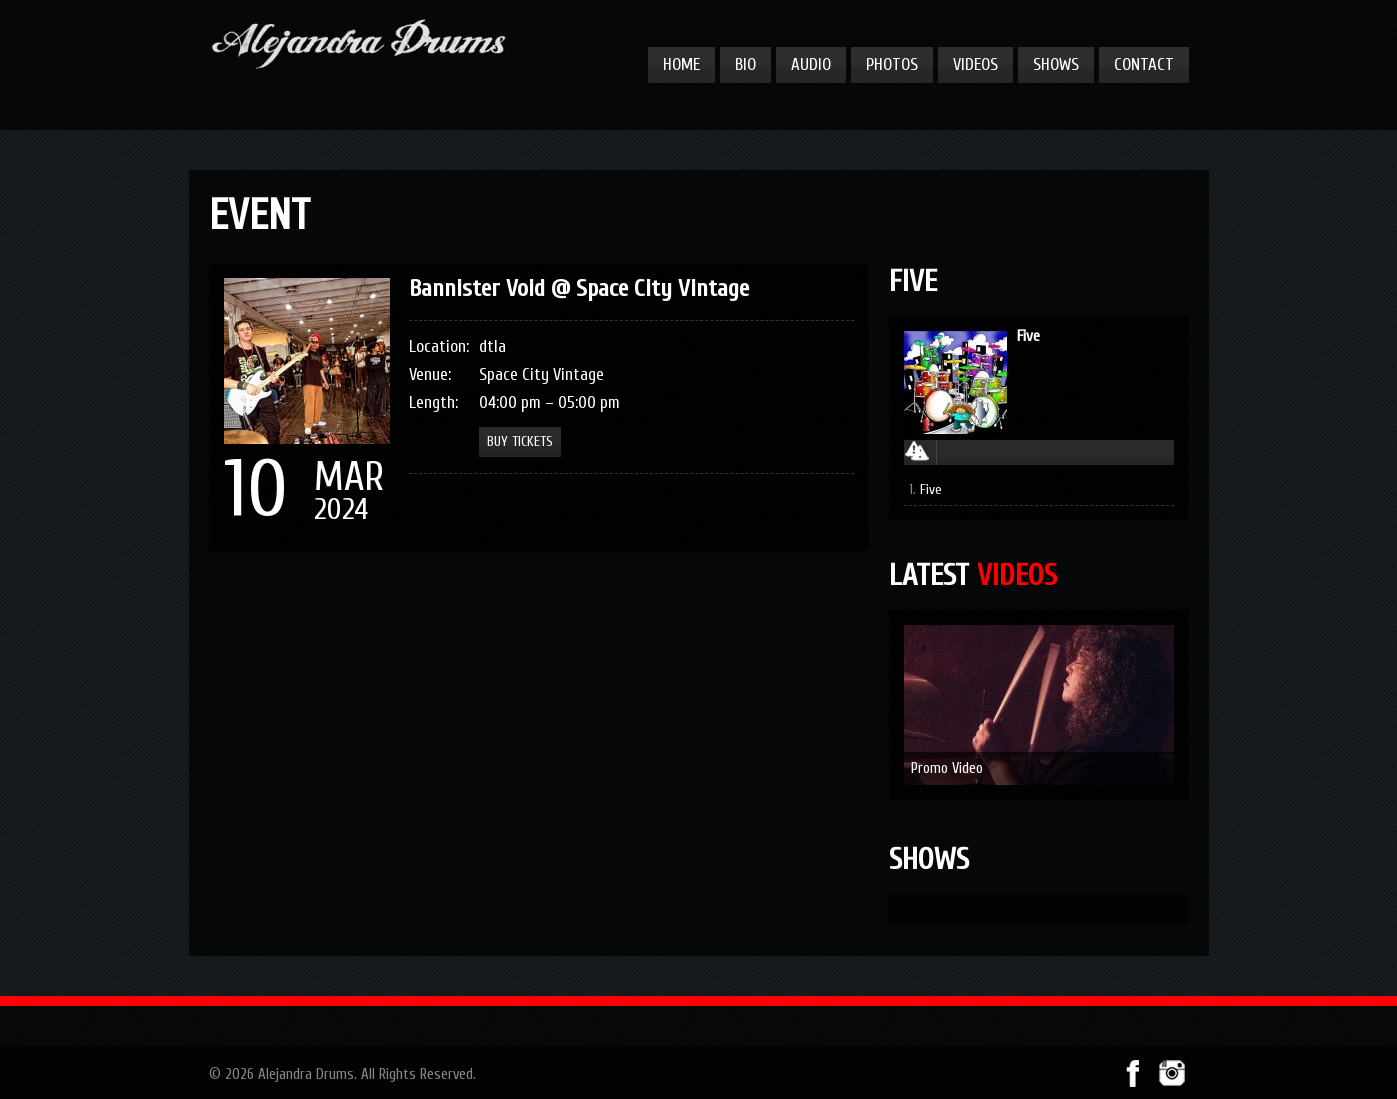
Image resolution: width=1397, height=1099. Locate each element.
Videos (975, 64)
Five (1028, 336)
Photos (892, 64)
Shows (1056, 64)
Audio (811, 64)
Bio (745, 64)
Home (681, 64)
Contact (1144, 64)
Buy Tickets (520, 441)
